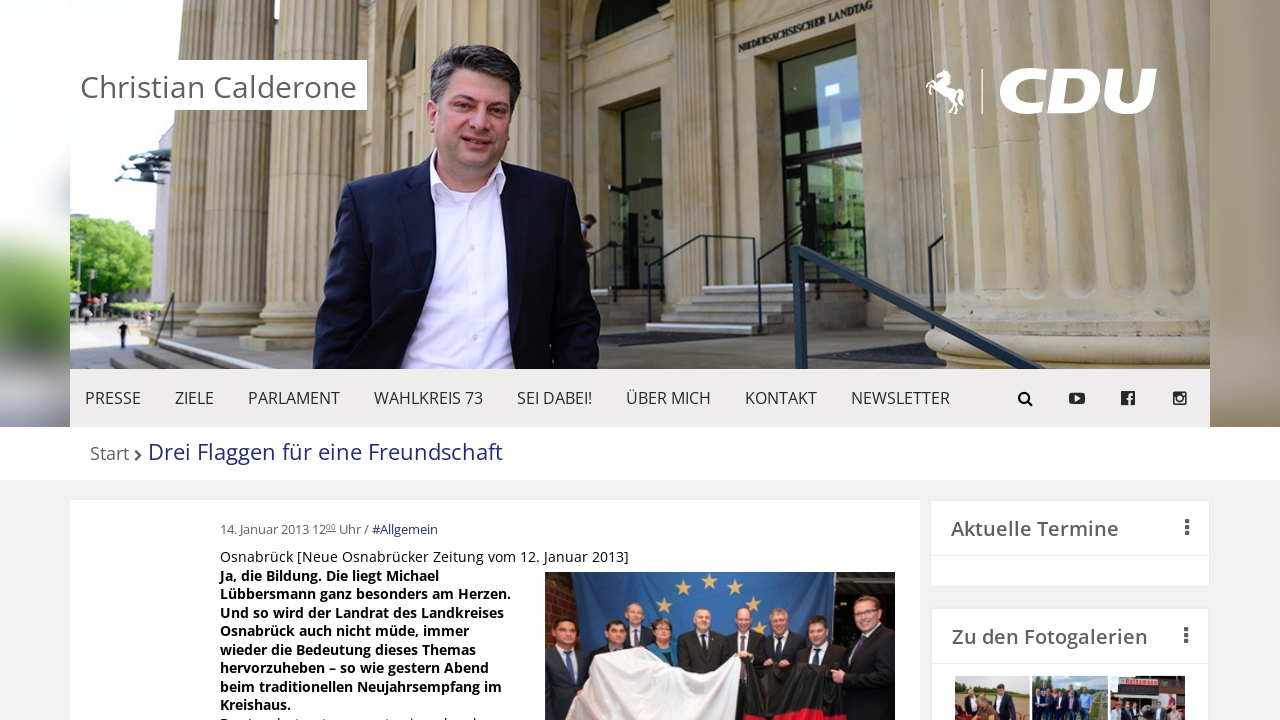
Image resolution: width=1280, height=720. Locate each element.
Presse (113, 398)
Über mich (668, 398)
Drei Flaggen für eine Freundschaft (325, 451)
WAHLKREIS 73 (428, 398)
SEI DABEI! (554, 398)
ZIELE (194, 398)
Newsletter (900, 398)
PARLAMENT (294, 398)
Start (109, 454)
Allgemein (409, 529)
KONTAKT (781, 398)
